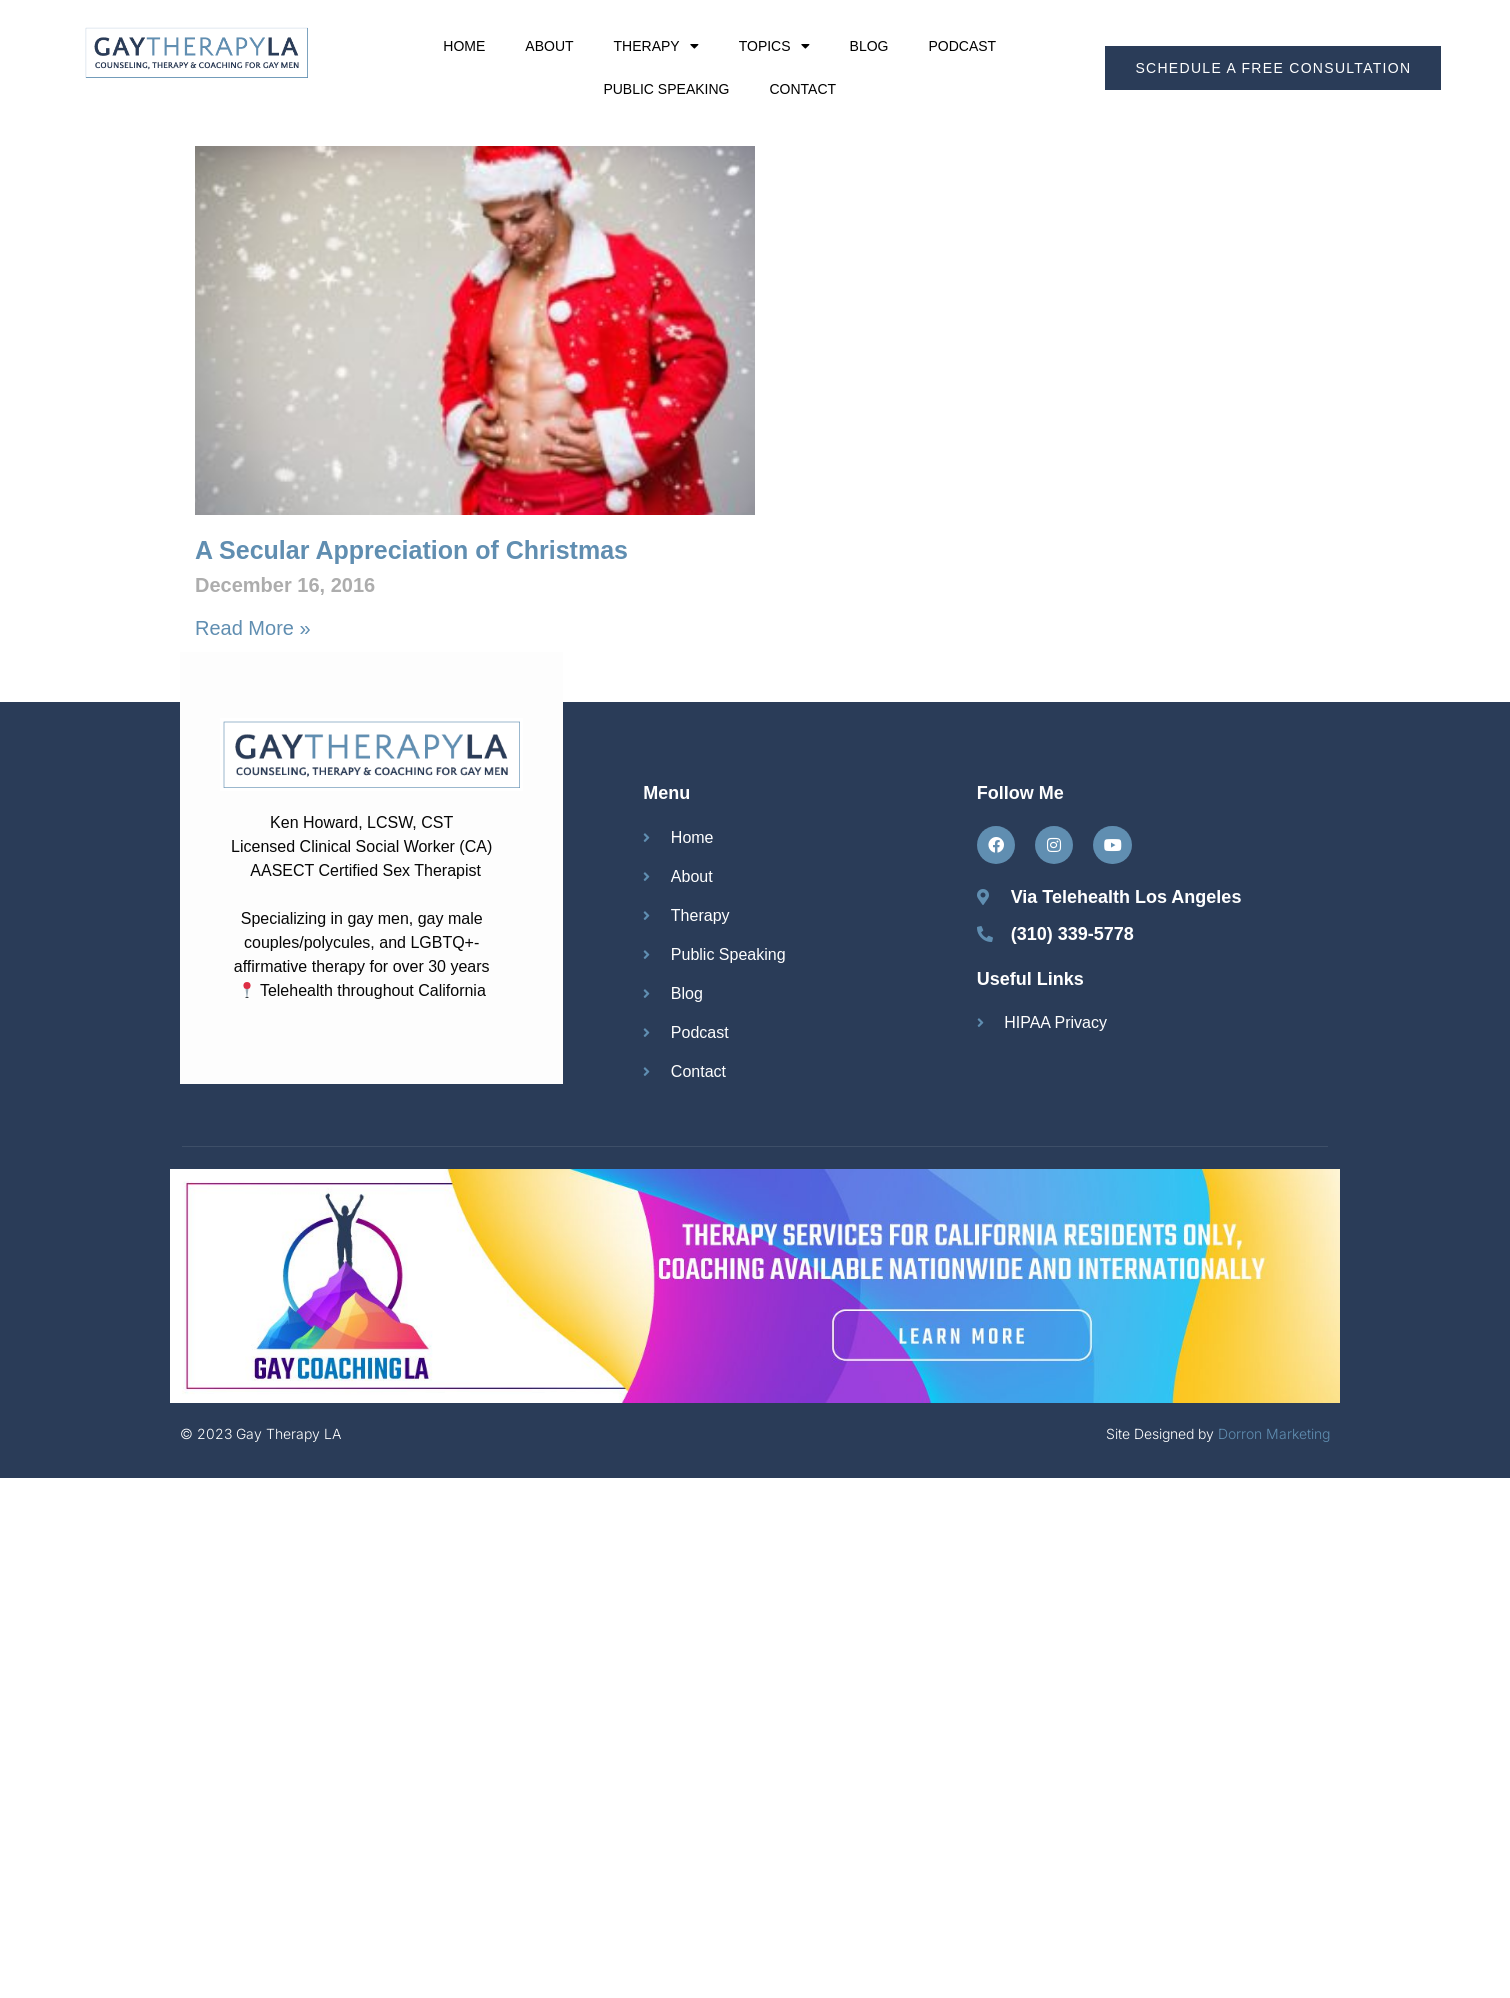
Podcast (962, 46)
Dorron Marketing (1274, 1433)
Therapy (656, 46)
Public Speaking (666, 89)
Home (464, 46)
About (549, 46)
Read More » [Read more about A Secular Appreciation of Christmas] (253, 628)
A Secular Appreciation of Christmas (411, 550)
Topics (774, 46)
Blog (869, 46)
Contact (802, 89)
